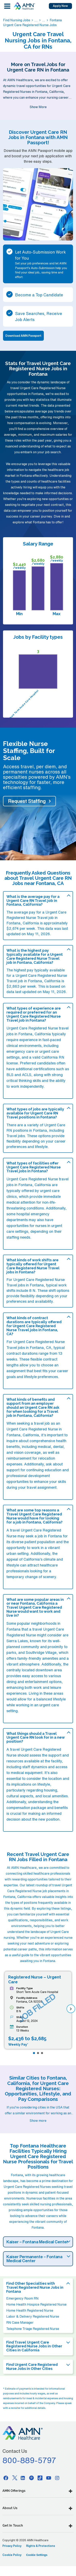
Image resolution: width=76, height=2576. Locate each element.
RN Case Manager (20, 2322)
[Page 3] (42, 2053)
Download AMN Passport (23, 335)
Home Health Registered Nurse (29, 2310)
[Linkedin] (23, 2477)
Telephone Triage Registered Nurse (32, 2328)
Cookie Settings (36, 2555)
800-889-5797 (29, 2460)
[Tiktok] (40, 2477)
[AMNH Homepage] (24, 6)
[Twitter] (14, 2477)
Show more (38, 2120)
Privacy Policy (12, 2545)
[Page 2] (38, 2053)
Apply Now (60, 5)
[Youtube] (48, 2477)
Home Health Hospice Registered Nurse (36, 2304)
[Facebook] (5, 2477)
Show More (38, 106)
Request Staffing (27, 801)
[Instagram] (57, 2477)
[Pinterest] (31, 2477)
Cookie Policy (12, 2554)
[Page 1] (34, 2053)
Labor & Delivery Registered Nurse (32, 2316)
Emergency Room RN (22, 2298)
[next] (71, 2008)
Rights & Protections (40, 2545)
